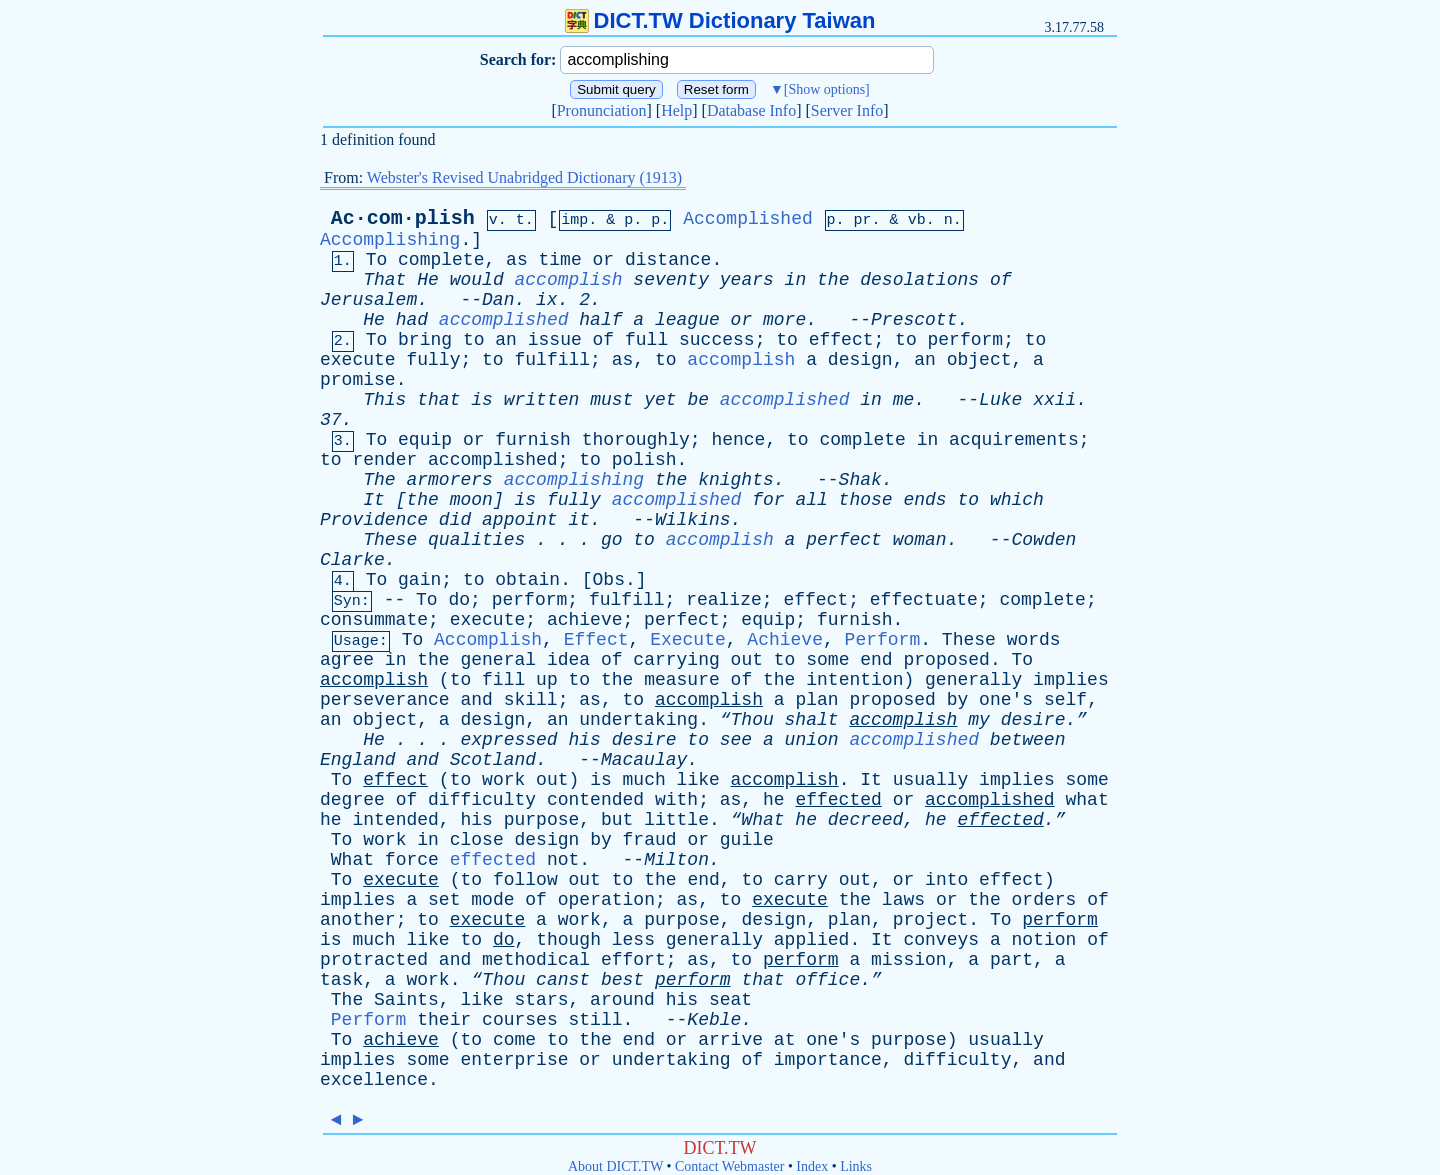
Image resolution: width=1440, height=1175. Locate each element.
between (1028, 740)
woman (920, 540)
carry (801, 880)
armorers (449, 480)
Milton (676, 860)
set (444, 900)
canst (563, 980)
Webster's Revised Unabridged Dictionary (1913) (524, 177)
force (412, 860)
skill (531, 700)
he (774, 800)
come (514, 1040)
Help (676, 110)
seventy (671, 280)
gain (419, 580)
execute (358, 360)
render (384, 460)
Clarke (352, 560)
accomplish (569, 280)
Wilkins (693, 520)
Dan (498, 300)
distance (668, 260)
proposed (946, 660)
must (611, 400)
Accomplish (488, 640)
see (736, 740)
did (455, 520)
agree (347, 660)
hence (738, 440)
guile (747, 840)
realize (724, 600)
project (931, 920)
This (384, 400)
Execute (688, 640)
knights (736, 480)
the (833, 280)
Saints (406, 1000)
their (444, 1020)
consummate (374, 620)
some (827, 660)
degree (352, 800)
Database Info (751, 110)
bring (425, 340)
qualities (476, 540)
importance (828, 1060)
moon (471, 500)
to (474, 340)
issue (555, 340)
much (644, 780)
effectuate (924, 600)
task (341, 980)
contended (595, 800)
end (876, 660)
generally (973, 680)
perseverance (385, 700)
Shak (860, 480)
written (542, 400)
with (676, 800)
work (503, 780)
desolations (919, 280)
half (600, 320)
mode (492, 900)
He (428, 280)
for (768, 500)
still (596, 1020)
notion (1044, 940)
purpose (542, 820)
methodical (536, 960)
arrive (730, 1040)
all (811, 500)
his (584, 740)
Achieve (785, 640)
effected (838, 800)
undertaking (638, 720)
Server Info (847, 110)
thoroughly (636, 440)
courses (520, 1020)
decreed (866, 820)
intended (395, 820)
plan (816, 700)
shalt (812, 720)
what (1086, 800)
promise (358, 380)
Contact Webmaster (729, 1166)
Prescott (914, 320)
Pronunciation (602, 110)
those (866, 500)
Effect (596, 640)
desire (644, 740)
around (622, 1000)
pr (863, 220)
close (477, 840)
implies (1071, 680)
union (812, 740)
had (412, 320)
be (698, 400)
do (459, 600)
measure (682, 680)
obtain (527, 580)
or (604, 260)
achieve (585, 620)
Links (856, 1166)
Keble (714, 1020)
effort (633, 960)
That (384, 280)
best (622, 980)
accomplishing (574, 480)
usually (931, 780)
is (482, 400)
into (946, 880)
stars (541, 1000)
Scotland (493, 760)
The (379, 480)
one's (1006, 700)
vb (917, 220)
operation (606, 900)
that (438, 400)
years (747, 280)
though (568, 940)
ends (924, 500)
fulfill (552, 360)
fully (433, 360)
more (784, 320)
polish (644, 460)
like (698, 780)
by (958, 700)
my (979, 720)
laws (903, 900)
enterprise (514, 1060)
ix (547, 300)
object (979, 360)
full (646, 340)
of (1001, 280)
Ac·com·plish (403, 218)
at (785, 1040)
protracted (374, 960)
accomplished (504, 320)
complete (441, 260)
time (560, 260)
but (617, 820)
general (498, 660)
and (476, 700)
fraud (650, 840)
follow (525, 880)
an (506, 340)
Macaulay (644, 760)
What (352, 860)
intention (854, 680)
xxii (1054, 400)
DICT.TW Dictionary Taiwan (720, 20)
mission (909, 960)
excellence (374, 1080)
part (1011, 960)
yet (660, 400)
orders (1044, 900)
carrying (676, 660)
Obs (609, 580)
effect (841, 340)
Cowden (1043, 540)
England (358, 760)
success (717, 340)
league (687, 320)
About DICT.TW (615, 1166)
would (477, 280)
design (860, 360)
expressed (508, 740)
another (358, 920)
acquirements (1014, 440)
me (904, 400)
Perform (883, 640)
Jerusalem (368, 300)
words (1034, 640)
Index (812, 1166)
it (580, 520)
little (676, 820)
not (563, 860)
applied (812, 940)
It (374, 500)
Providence (374, 520)
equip (425, 440)
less (633, 940)
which (1017, 500)
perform (966, 340)
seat (730, 1000)
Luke (1000, 400)
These (390, 540)
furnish (533, 440)
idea (568, 660)
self (1065, 700)
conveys (941, 940)
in (796, 280)
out (747, 660)
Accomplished (748, 219)
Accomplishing (390, 240)
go (612, 540)
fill (503, 680)
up (547, 680)
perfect (844, 540)
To (377, 260)
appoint (520, 520)
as (517, 260)
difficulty (482, 800)
